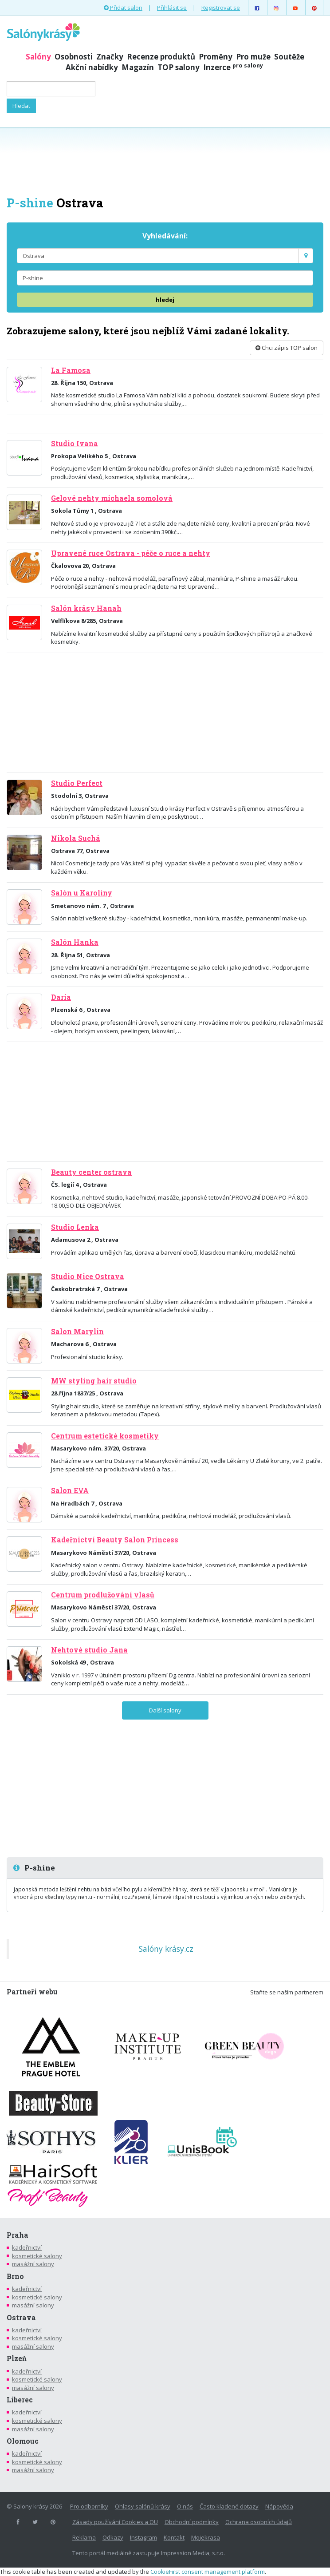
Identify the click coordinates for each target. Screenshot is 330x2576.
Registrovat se (220, 8)
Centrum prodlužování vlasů (102, 1594)
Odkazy (112, 2537)
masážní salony (33, 2264)
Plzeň (17, 2358)
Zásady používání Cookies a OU (115, 2522)
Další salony (165, 1710)
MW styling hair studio (94, 1380)
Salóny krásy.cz (166, 1948)
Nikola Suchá (75, 838)
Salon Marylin (77, 1331)
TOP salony (178, 67)
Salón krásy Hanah (86, 608)
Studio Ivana (74, 443)
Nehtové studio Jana (89, 1649)
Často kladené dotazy (229, 2506)
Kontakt (174, 2537)
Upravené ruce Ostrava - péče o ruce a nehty (130, 553)
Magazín (138, 67)
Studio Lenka (75, 1227)
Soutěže (289, 57)
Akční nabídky (92, 67)
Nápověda (279, 2506)
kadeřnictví (27, 2247)
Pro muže (253, 57)
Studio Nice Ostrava (87, 1276)
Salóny (38, 57)
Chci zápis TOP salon (286, 348)
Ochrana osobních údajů (258, 2522)
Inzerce (233, 67)
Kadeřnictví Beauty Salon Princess (114, 1539)
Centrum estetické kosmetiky (105, 1435)
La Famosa (70, 370)
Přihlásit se (172, 8)
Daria (61, 997)
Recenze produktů (161, 57)
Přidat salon (123, 8)
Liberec (20, 2399)
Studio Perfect (76, 783)
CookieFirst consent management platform (207, 2572)
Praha (17, 2235)
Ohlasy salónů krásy (142, 2506)
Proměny (215, 57)
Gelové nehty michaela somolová (112, 498)
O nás (185, 2506)
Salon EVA (70, 1490)
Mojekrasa (205, 2537)
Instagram (143, 2537)
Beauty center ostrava (91, 1172)
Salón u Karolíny (81, 892)
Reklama (84, 2537)
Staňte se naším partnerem (286, 1992)
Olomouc (23, 2441)
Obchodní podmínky (192, 2522)
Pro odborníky (89, 2506)
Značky (109, 57)
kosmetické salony (37, 2256)
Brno (15, 2276)
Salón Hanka (74, 942)
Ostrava (21, 2317)
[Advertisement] (165, 161)
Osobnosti (74, 57)
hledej (165, 300)
